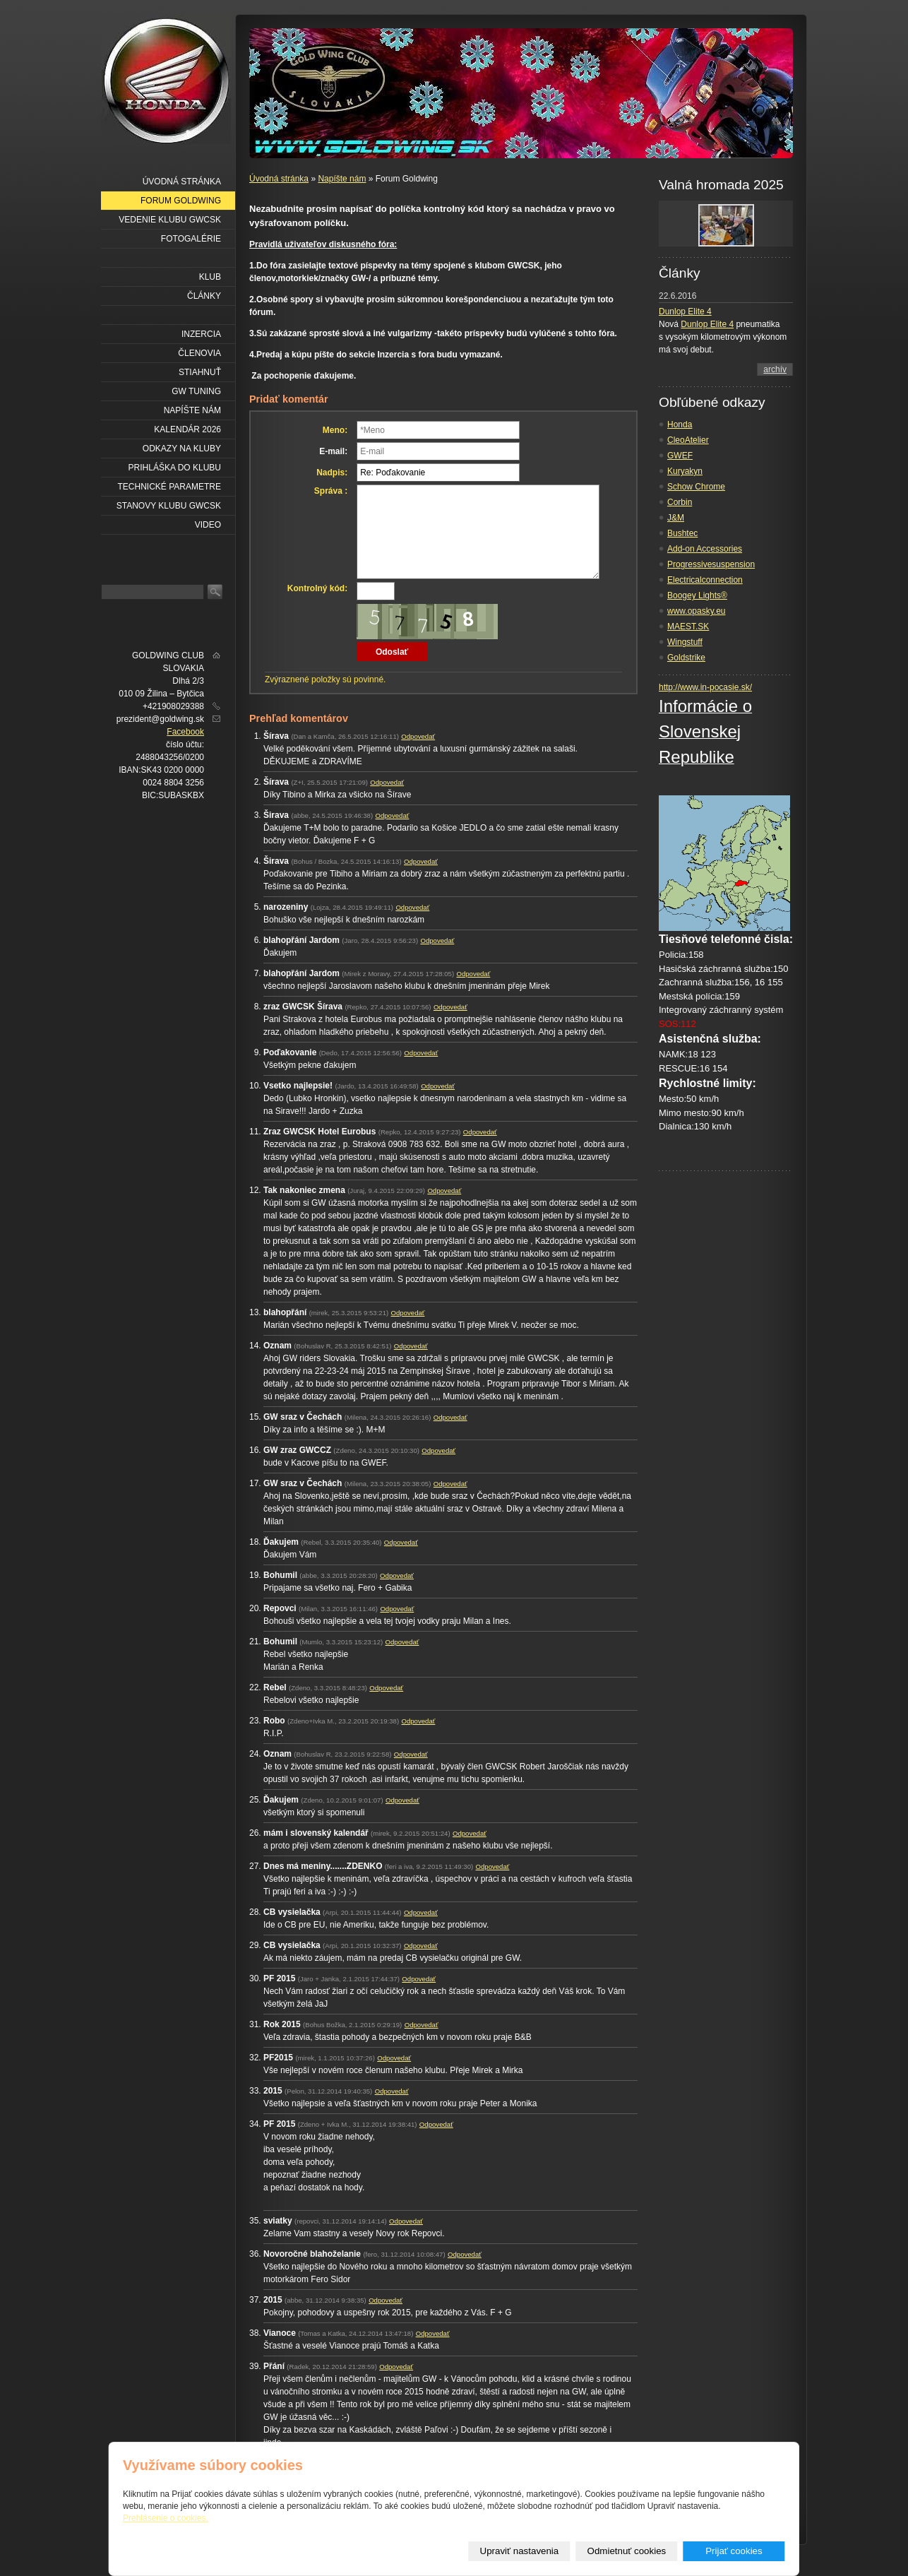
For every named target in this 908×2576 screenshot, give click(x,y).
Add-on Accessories (704, 549)
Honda (679, 424)
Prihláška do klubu (175, 468)
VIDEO (208, 525)
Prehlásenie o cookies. (165, 2518)
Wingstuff (685, 642)
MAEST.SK (688, 626)
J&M (675, 518)
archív (775, 369)
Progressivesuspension (711, 564)
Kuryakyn (685, 471)
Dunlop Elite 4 (685, 311)
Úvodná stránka (279, 179)
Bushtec (682, 533)
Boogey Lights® (697, 595)
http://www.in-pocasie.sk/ (705, 687)
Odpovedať (418, 736)
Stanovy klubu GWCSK (169, 506)
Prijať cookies (734, 2551)
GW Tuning (196, 391)
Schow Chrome (696, 487)
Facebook (185, 732)
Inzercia (201, 334)
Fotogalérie (191, 239)
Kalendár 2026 (187, 429)
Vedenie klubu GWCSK (170, 220)
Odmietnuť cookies (627, 2551)
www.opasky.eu (696, 611)
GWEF (680, 456)
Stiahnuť (200, 372)
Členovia (199, 353)
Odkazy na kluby (182, 448)
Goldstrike (686, 658)
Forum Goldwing (181, 201)
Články (204, 296)
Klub (210, 277)
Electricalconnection (705, 580)
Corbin (679, 502)
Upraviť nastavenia (519, 2551)
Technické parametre (169, 487)
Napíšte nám (342, 179)
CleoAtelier (688, 440)
